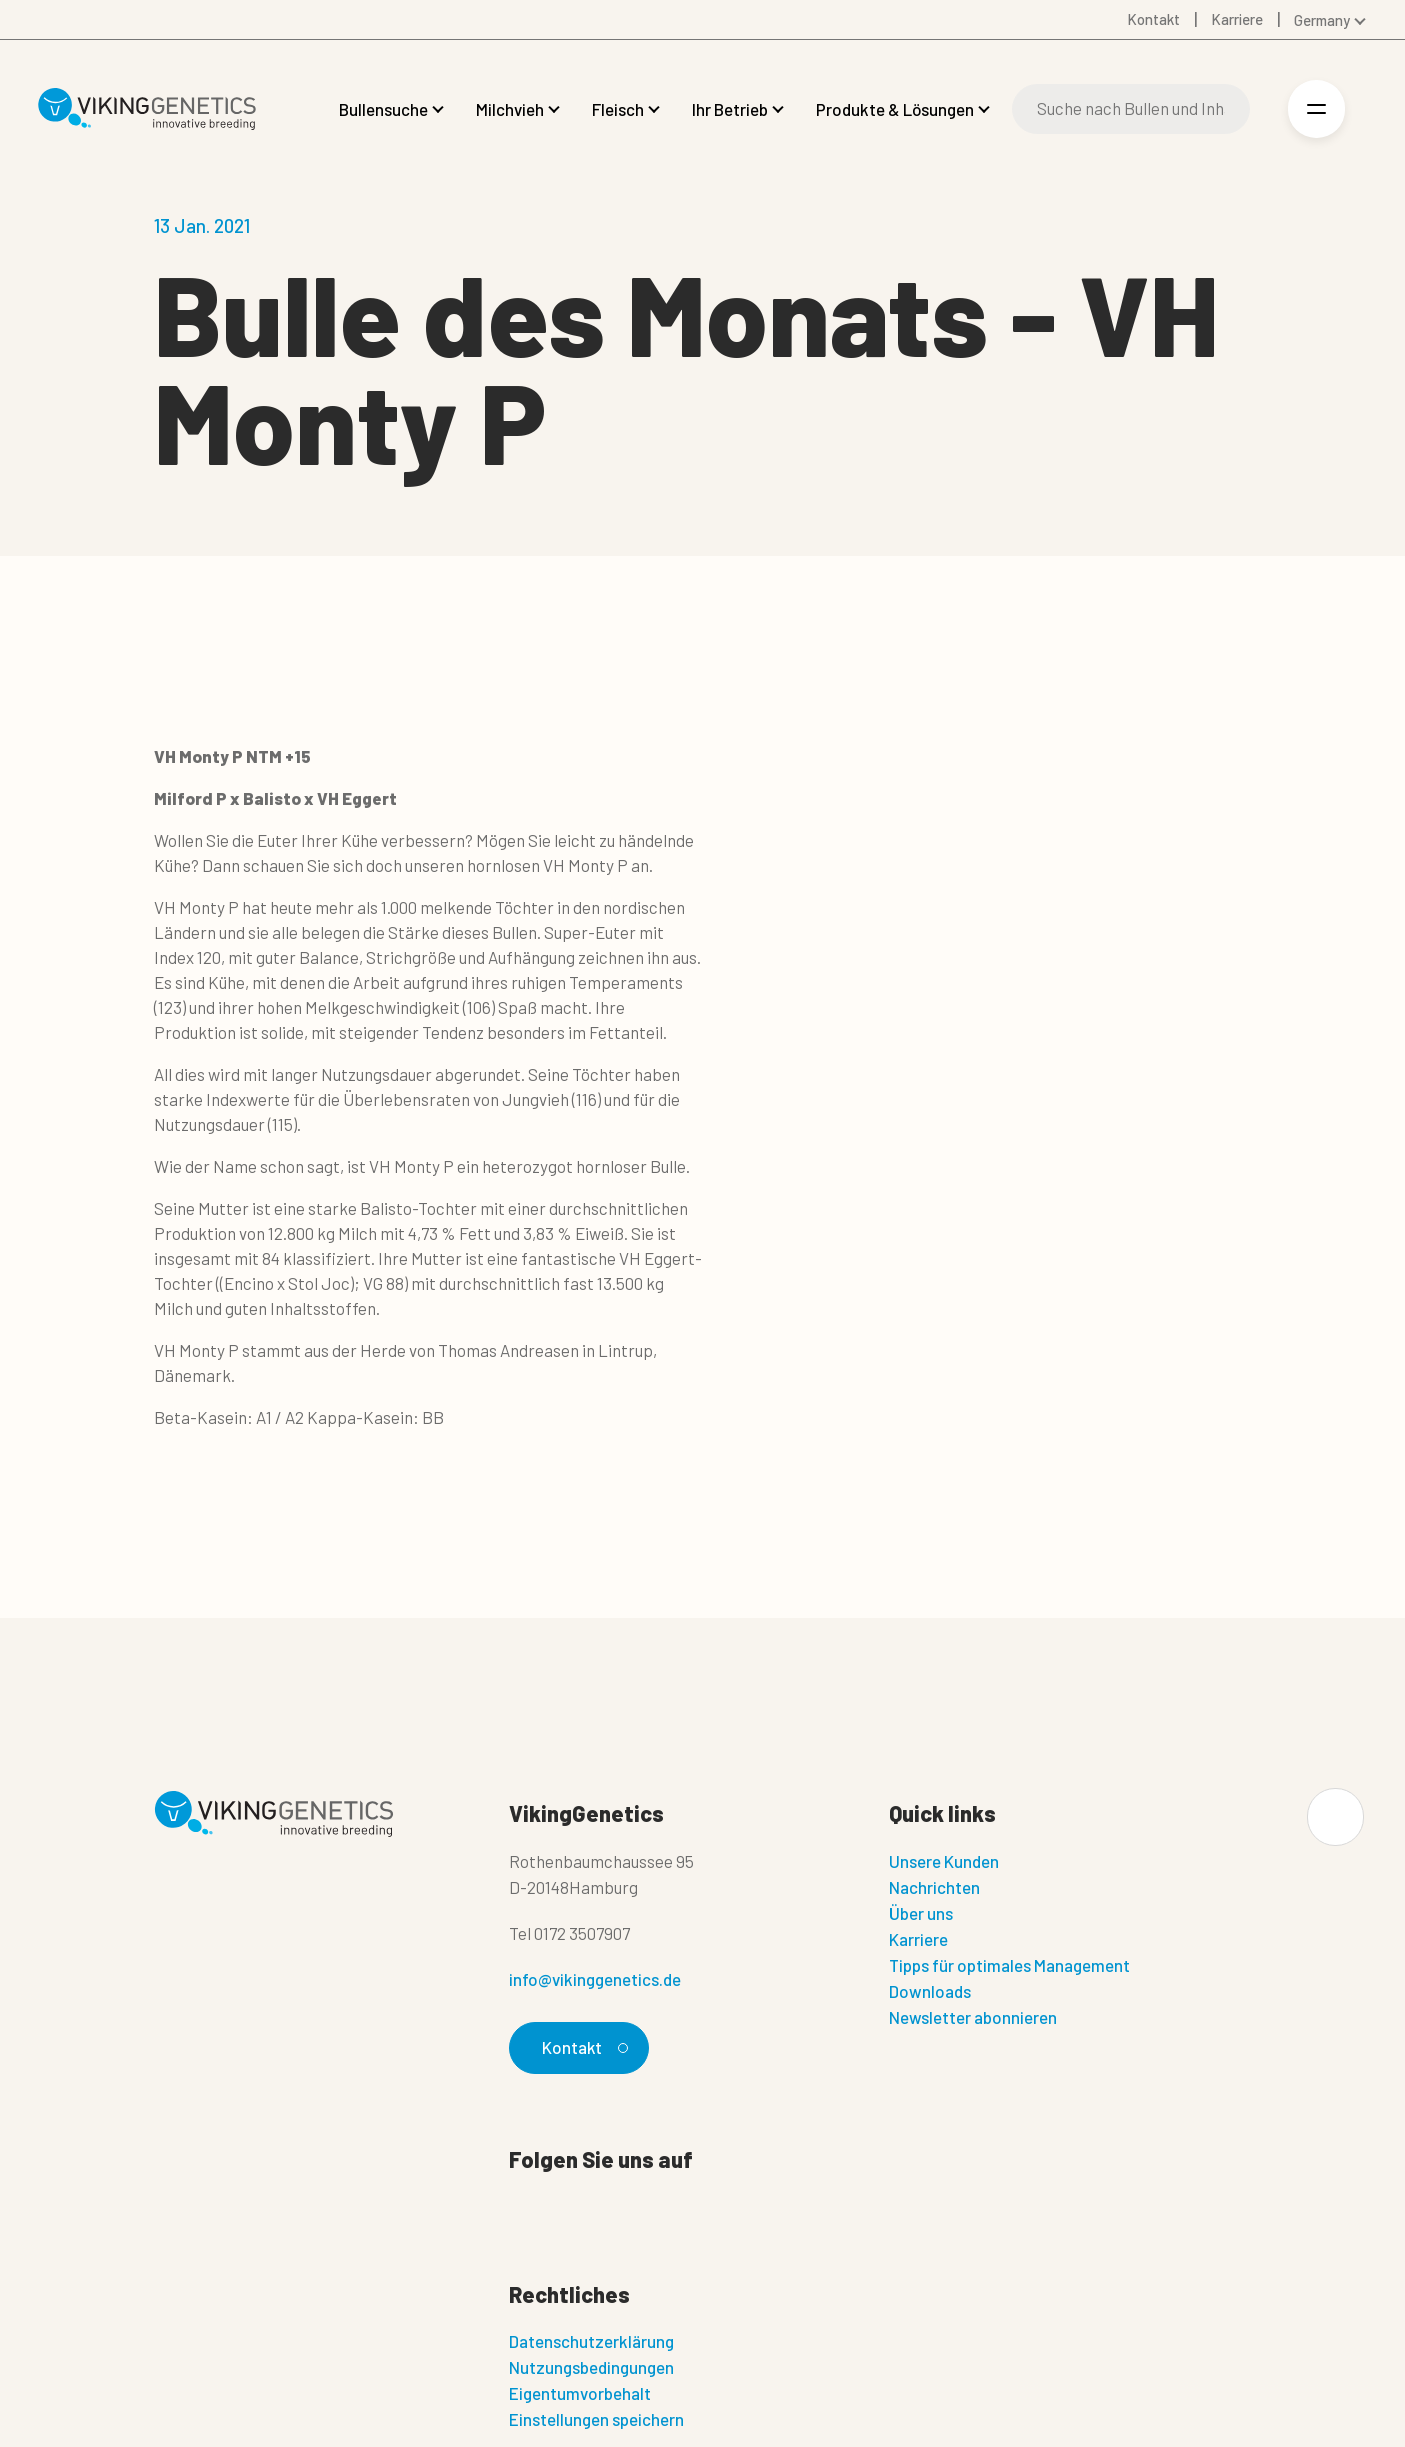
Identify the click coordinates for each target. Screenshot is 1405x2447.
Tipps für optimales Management (1009, 1965)
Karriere (918, 1939)
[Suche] (1131, 109)
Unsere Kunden (944, 1861)
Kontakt (582, 2047)
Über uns (921, 1913)
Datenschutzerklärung (591, 2342)
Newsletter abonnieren (973, 2017)
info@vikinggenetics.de (595, 1979)
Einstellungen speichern (596, 2420)
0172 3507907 (582, 1933)
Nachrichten (934, 1887)
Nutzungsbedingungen (591, 2368)
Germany (1322, 20)
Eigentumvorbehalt (580, 2394)
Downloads (930, 1991)
